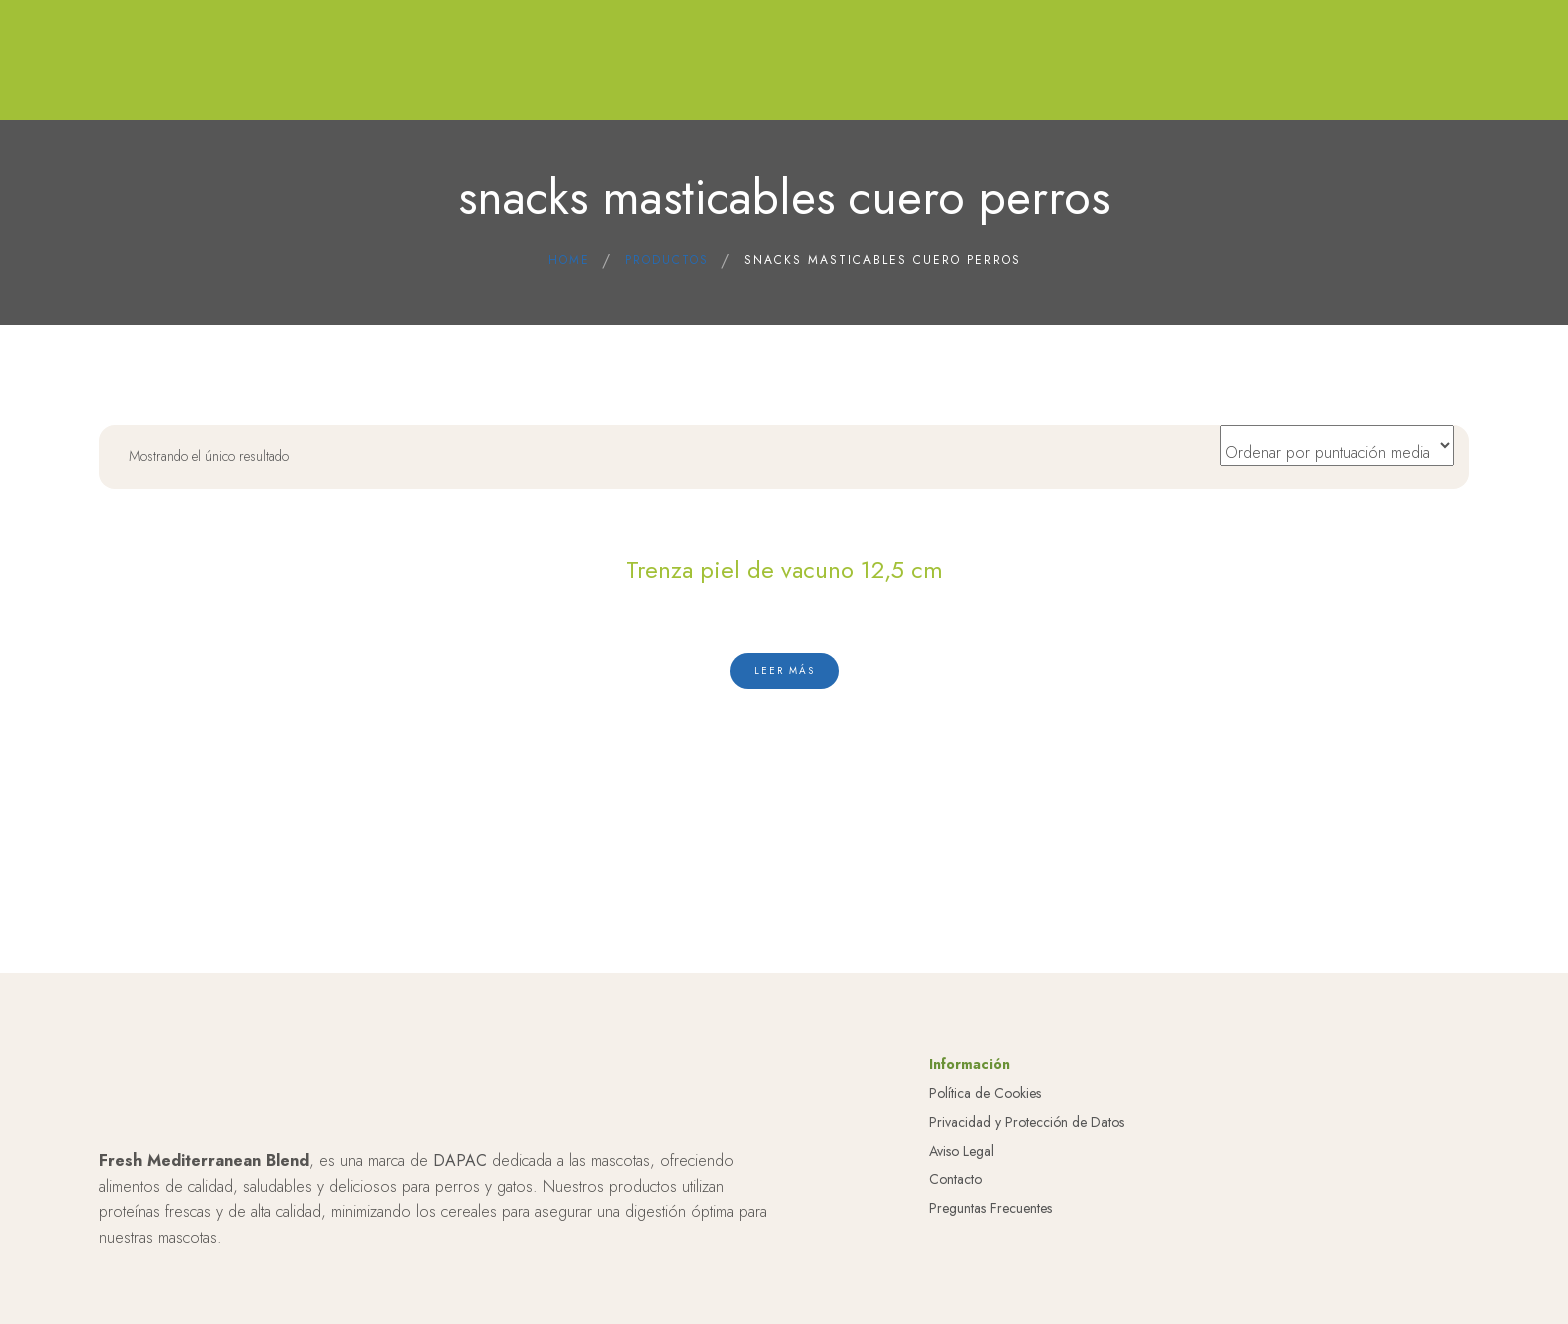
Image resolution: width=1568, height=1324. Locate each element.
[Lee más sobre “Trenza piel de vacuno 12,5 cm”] (784, 671)
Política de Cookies (985, 1093)
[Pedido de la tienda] (1337, 445)
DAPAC (460, 1160)
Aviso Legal (961, 1151)
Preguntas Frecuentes (990, 1208)
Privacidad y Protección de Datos (1026, 1122)
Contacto (955, 1179)
